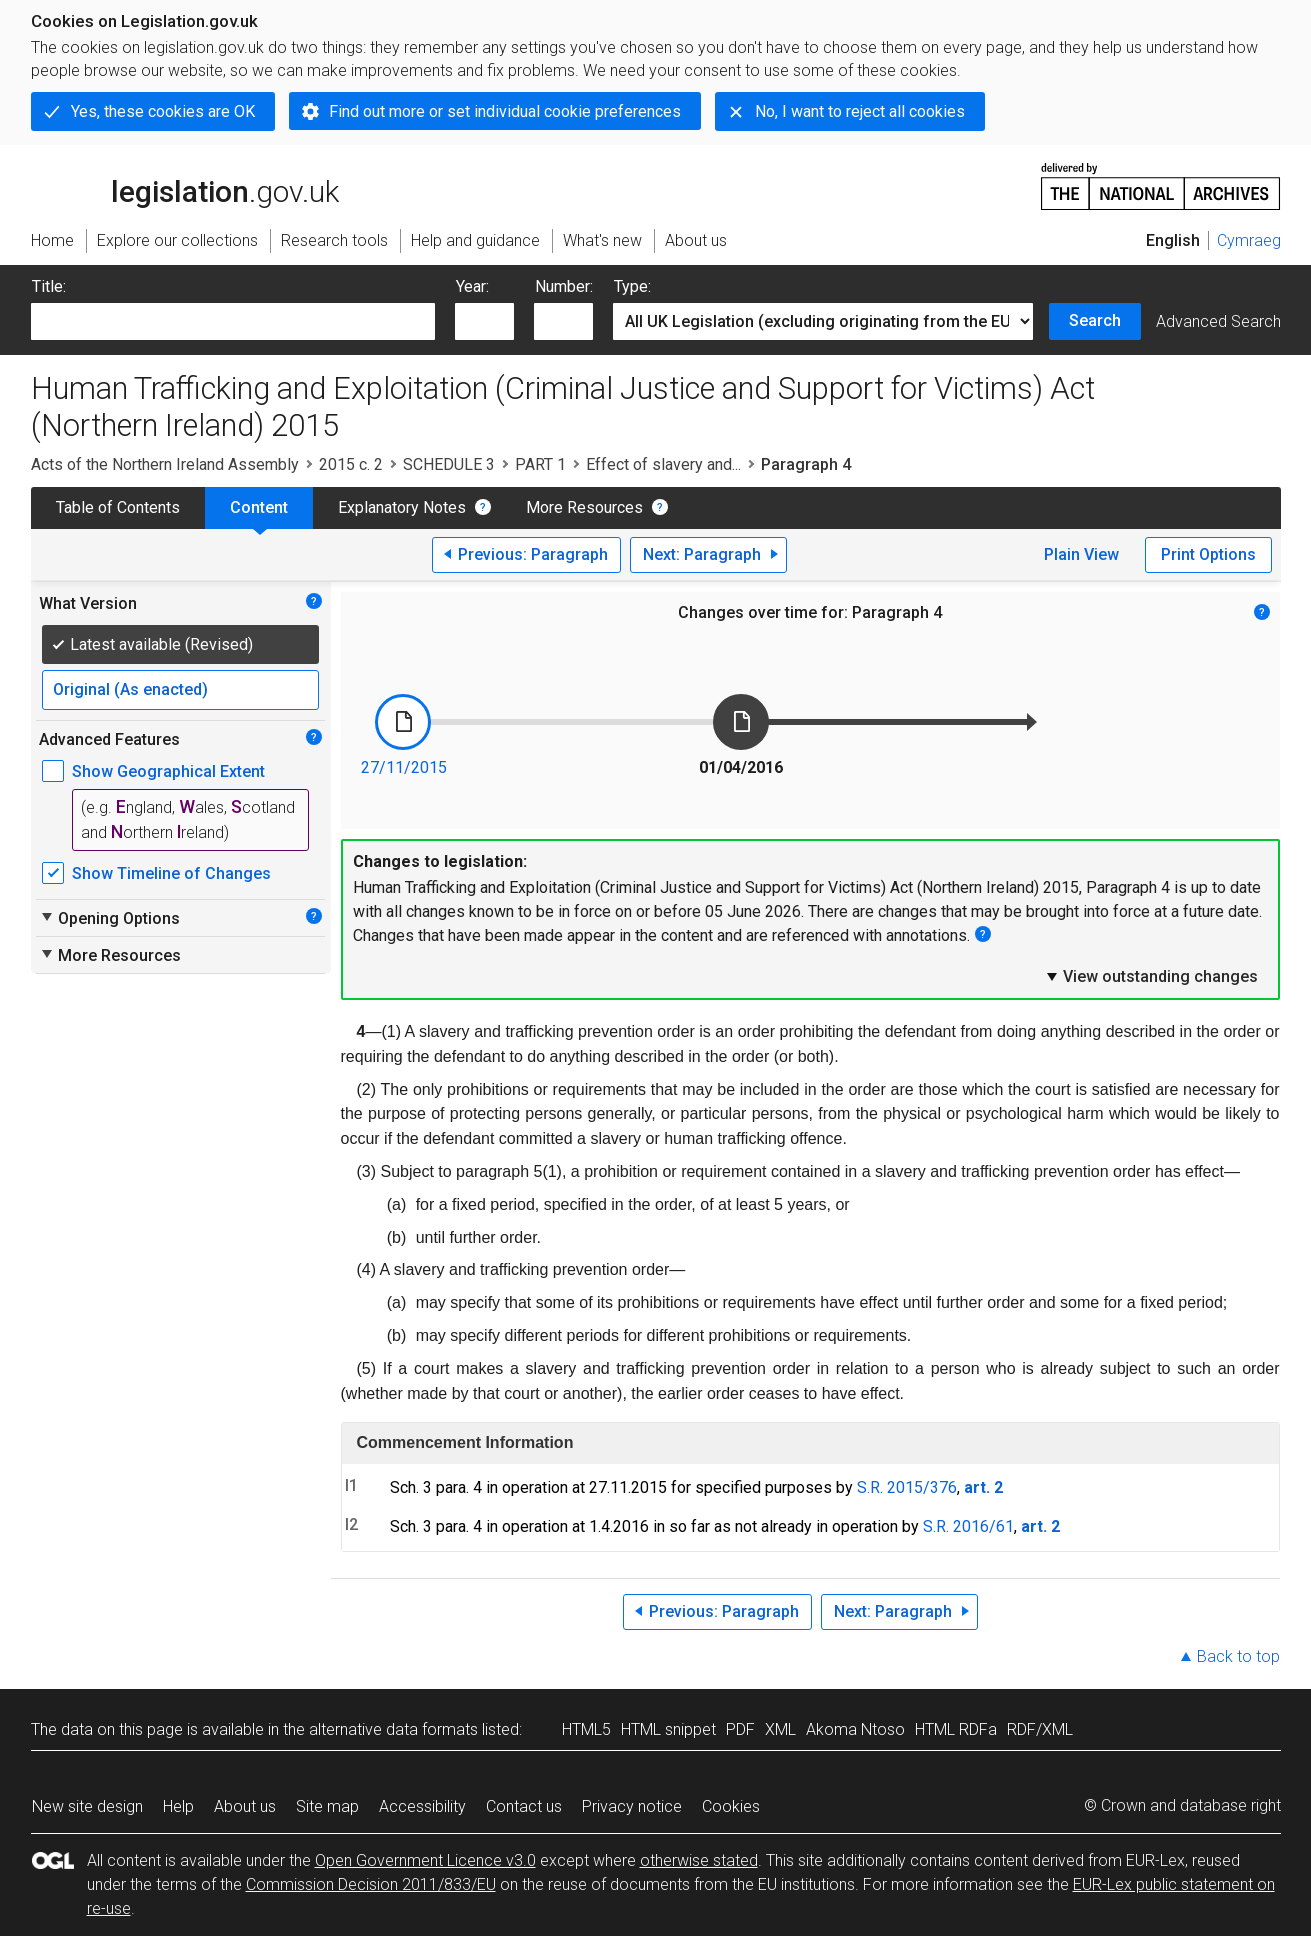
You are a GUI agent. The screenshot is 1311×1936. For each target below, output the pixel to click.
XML (780, 1729)
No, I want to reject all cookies (860, 111)
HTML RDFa (956, 1729)
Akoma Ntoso (855, 1729)
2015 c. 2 (351, 464)
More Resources (584, 507)
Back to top (1238, 1656)
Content (259, 507)
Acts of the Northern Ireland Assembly (165, 464)
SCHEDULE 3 (449, 464)
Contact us (524, 1806)
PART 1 (540, 464)
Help (178, 1806)
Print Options (1208, 554)
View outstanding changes (1151, 976)
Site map (327, 1806)
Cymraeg (1249, 240)
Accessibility (422, 1806)
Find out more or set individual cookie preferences (505, 111)
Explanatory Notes (402, 507)
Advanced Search (1218, 321)
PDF (740, 1729)
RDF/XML (1040, 1729)
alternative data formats (393, 1729)
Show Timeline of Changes (171, 873)
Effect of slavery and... (663, 464)
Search (1095, 320)
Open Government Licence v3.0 (425, 1860)
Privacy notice (632, 1806)
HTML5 (586, 1729)
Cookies (731, 1806)
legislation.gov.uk (185, 185)
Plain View (1081, 554)
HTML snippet (668, 1729)
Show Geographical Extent (168, 771)
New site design (87, 1806)
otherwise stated (699, 1860)
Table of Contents (118, 507)
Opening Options (109, 918)
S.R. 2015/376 (907, 1487)
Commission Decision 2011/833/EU (371, 1884)
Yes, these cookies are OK (163, 111)
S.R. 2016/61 (968, 1526)
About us (245, 1806)
